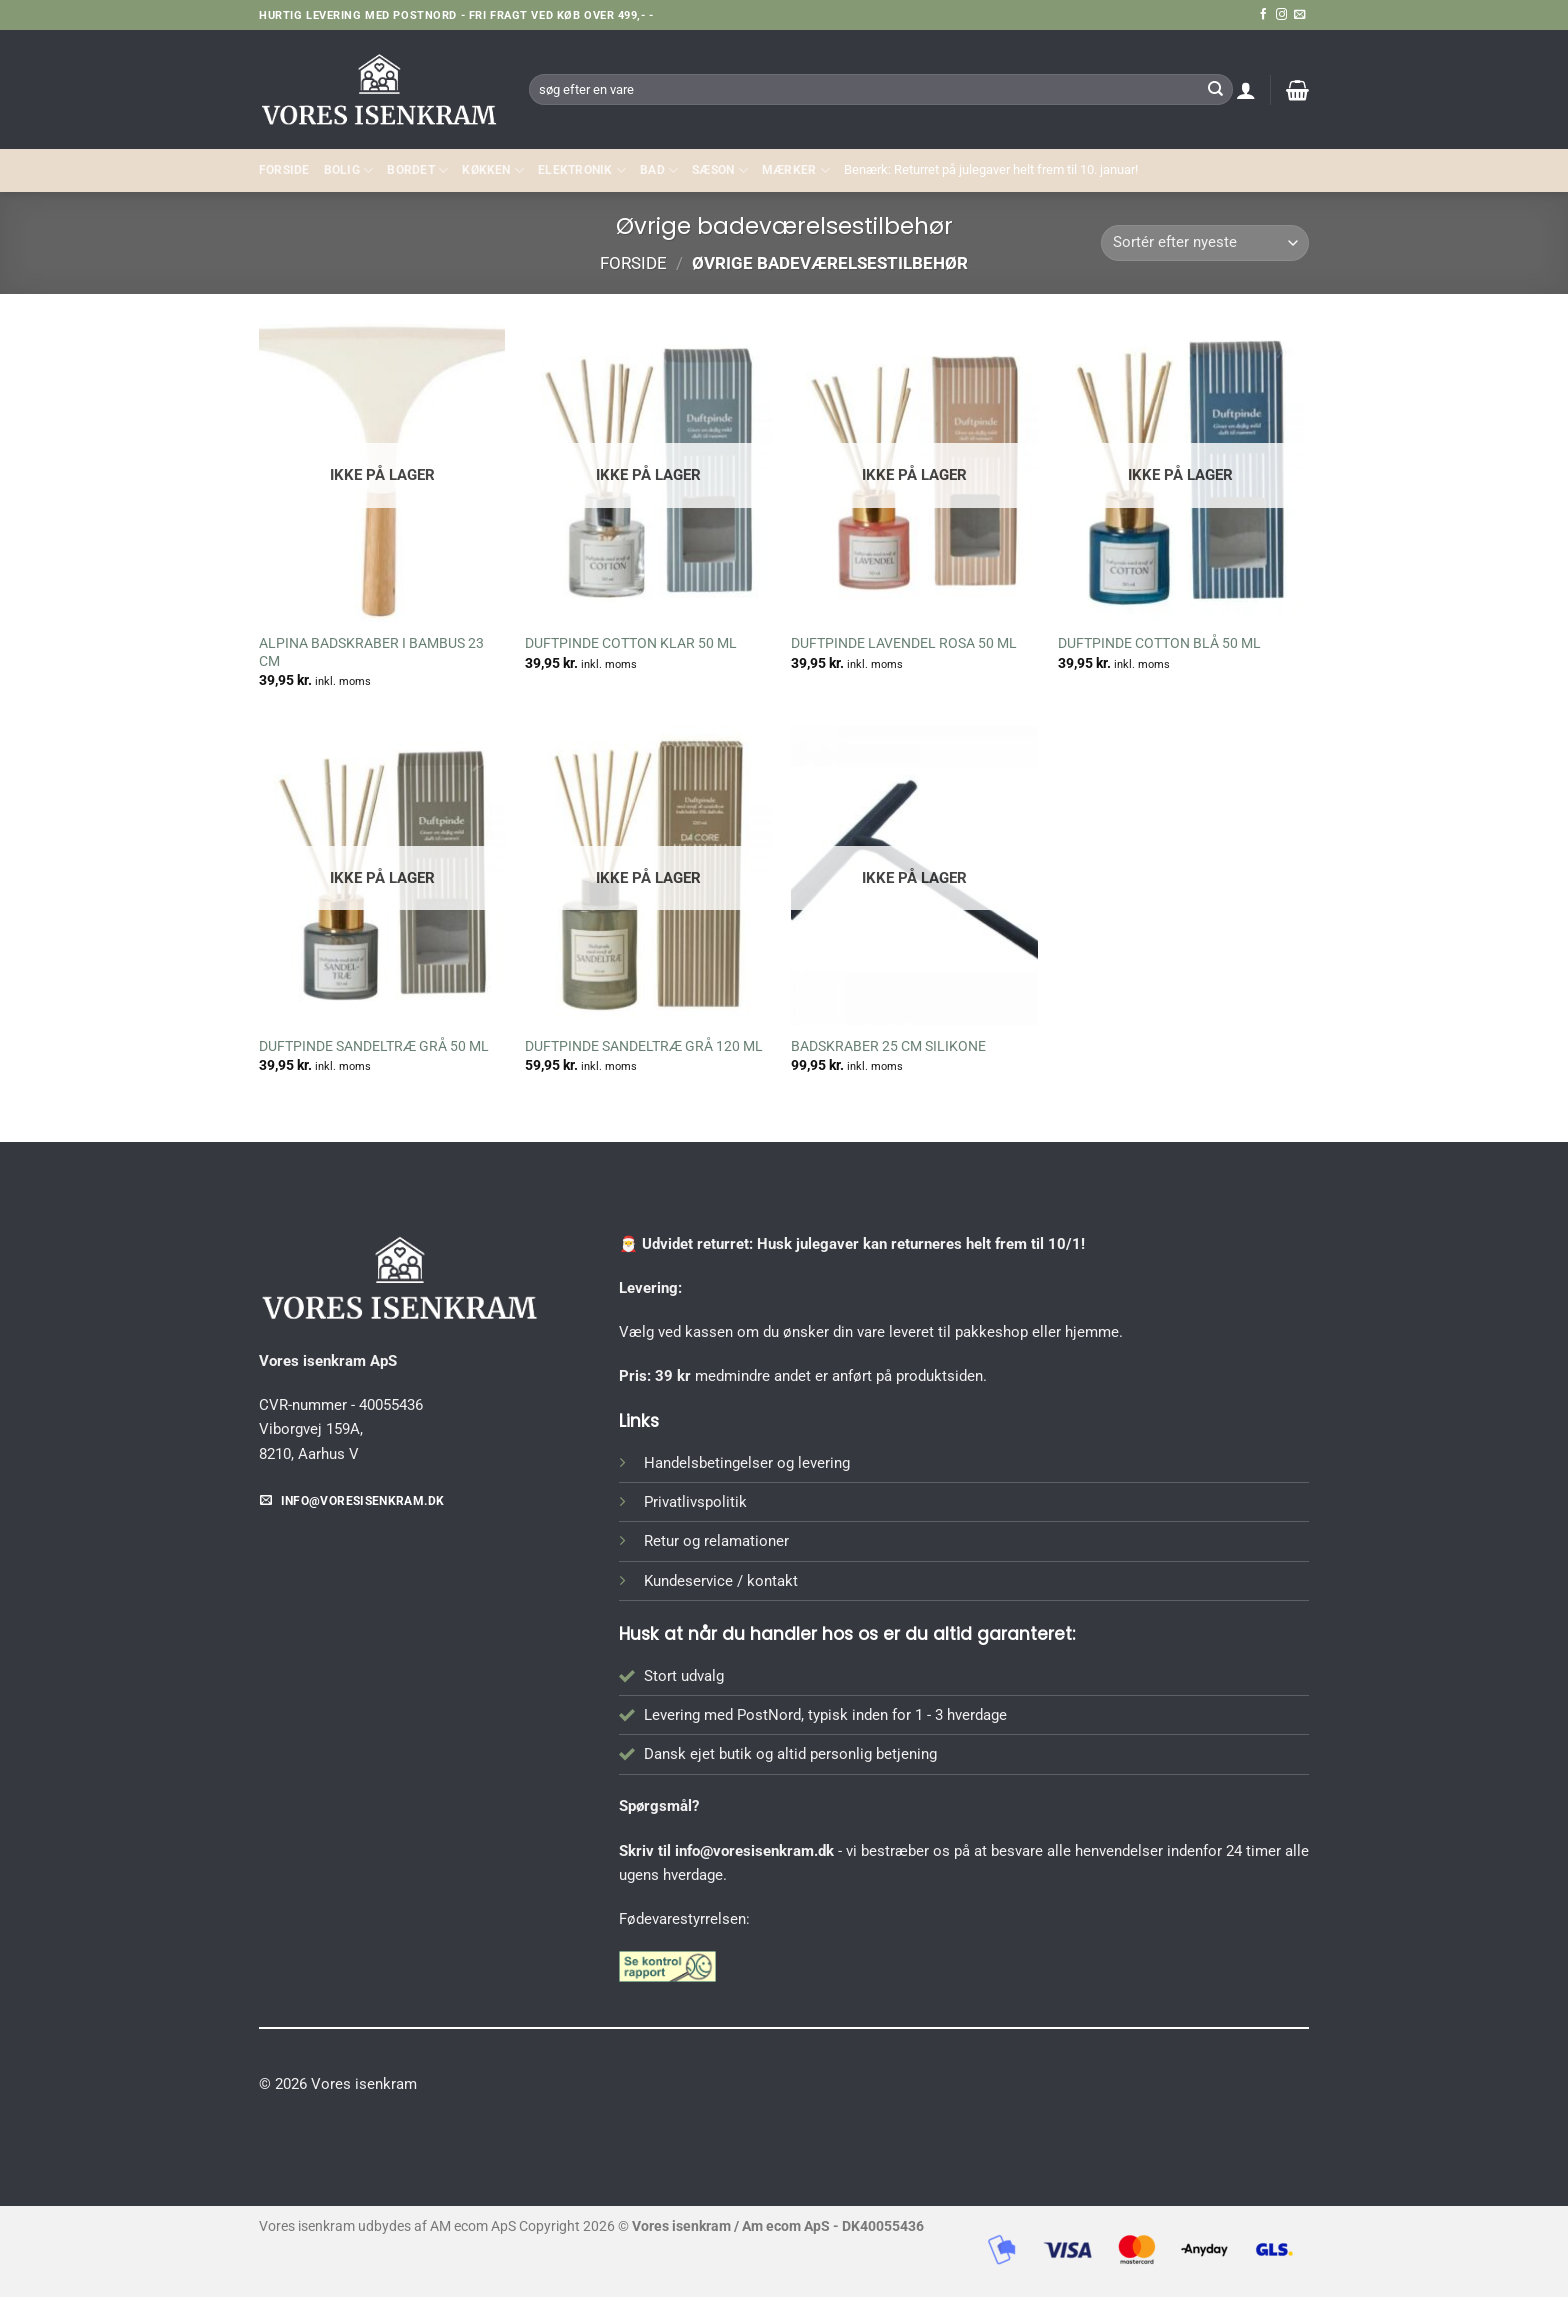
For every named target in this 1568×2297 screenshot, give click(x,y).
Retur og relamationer (716, 1541)
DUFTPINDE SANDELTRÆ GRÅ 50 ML (374, 1046)
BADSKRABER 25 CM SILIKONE (888, 1046)
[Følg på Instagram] (1281, 15)
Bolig (349, 170)
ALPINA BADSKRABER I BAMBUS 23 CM (371, 652)
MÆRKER (796, 170)
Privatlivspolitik (695, 1502)
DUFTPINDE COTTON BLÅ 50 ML (1159, 643)
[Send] (1215, 89)
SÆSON (720, 170)
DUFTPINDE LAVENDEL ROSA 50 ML (904, 643)
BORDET (417, 170)
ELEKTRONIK (582, 170)
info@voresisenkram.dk (754, 1851)
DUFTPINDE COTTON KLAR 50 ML (631, 643)
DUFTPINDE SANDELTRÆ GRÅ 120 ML (644, 1046)
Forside (284, 170)
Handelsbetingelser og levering (747, 1463)
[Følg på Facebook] (1263, 15)
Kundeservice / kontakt (721, 1581)
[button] (1246, 90)
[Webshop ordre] (1205, 243)
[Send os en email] (1299, 15)
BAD (659, 170)
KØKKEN (493, 170)
